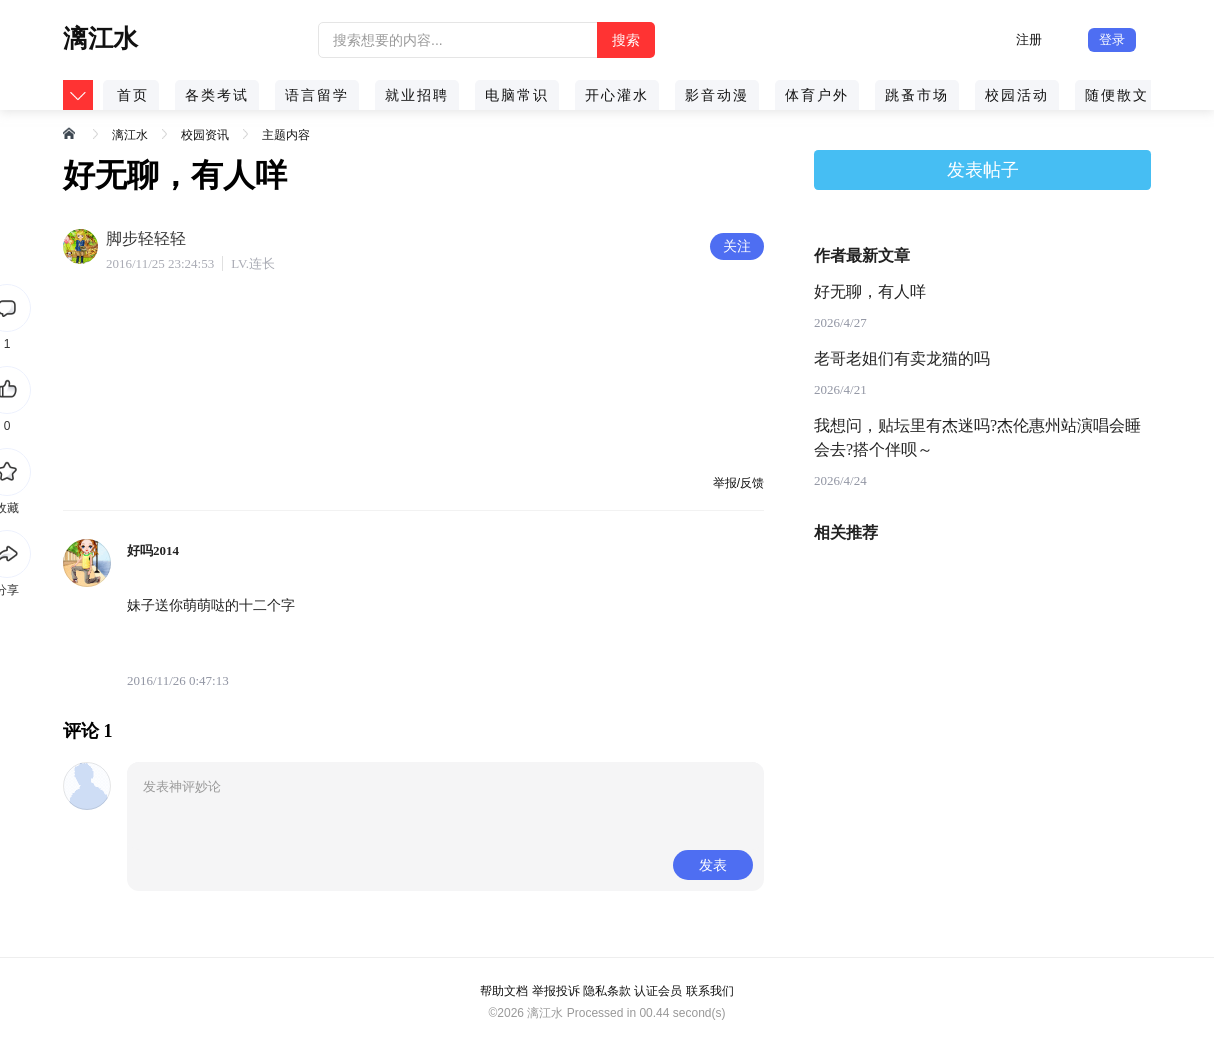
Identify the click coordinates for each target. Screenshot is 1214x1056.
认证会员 (658, 991)
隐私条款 (607, 991)
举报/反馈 (738, 483)
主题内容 (286, 135)
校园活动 (1017, 95)
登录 (1112, 39)
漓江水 (130, 135)
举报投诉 (556, 991)
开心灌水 (617, 95)
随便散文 (1117, 95)
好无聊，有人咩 (870, 291)
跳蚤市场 (917, 95)
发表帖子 (983, 170)
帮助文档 (504, 991)
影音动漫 (717, 95)
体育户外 (817, 95)
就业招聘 (417, 95)
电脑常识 (517, 95)
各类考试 (217, 95)
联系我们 (710, 991)
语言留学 (317, 95)
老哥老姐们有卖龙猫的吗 (902, 358)
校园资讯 (205, 135)
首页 (133, 95)
